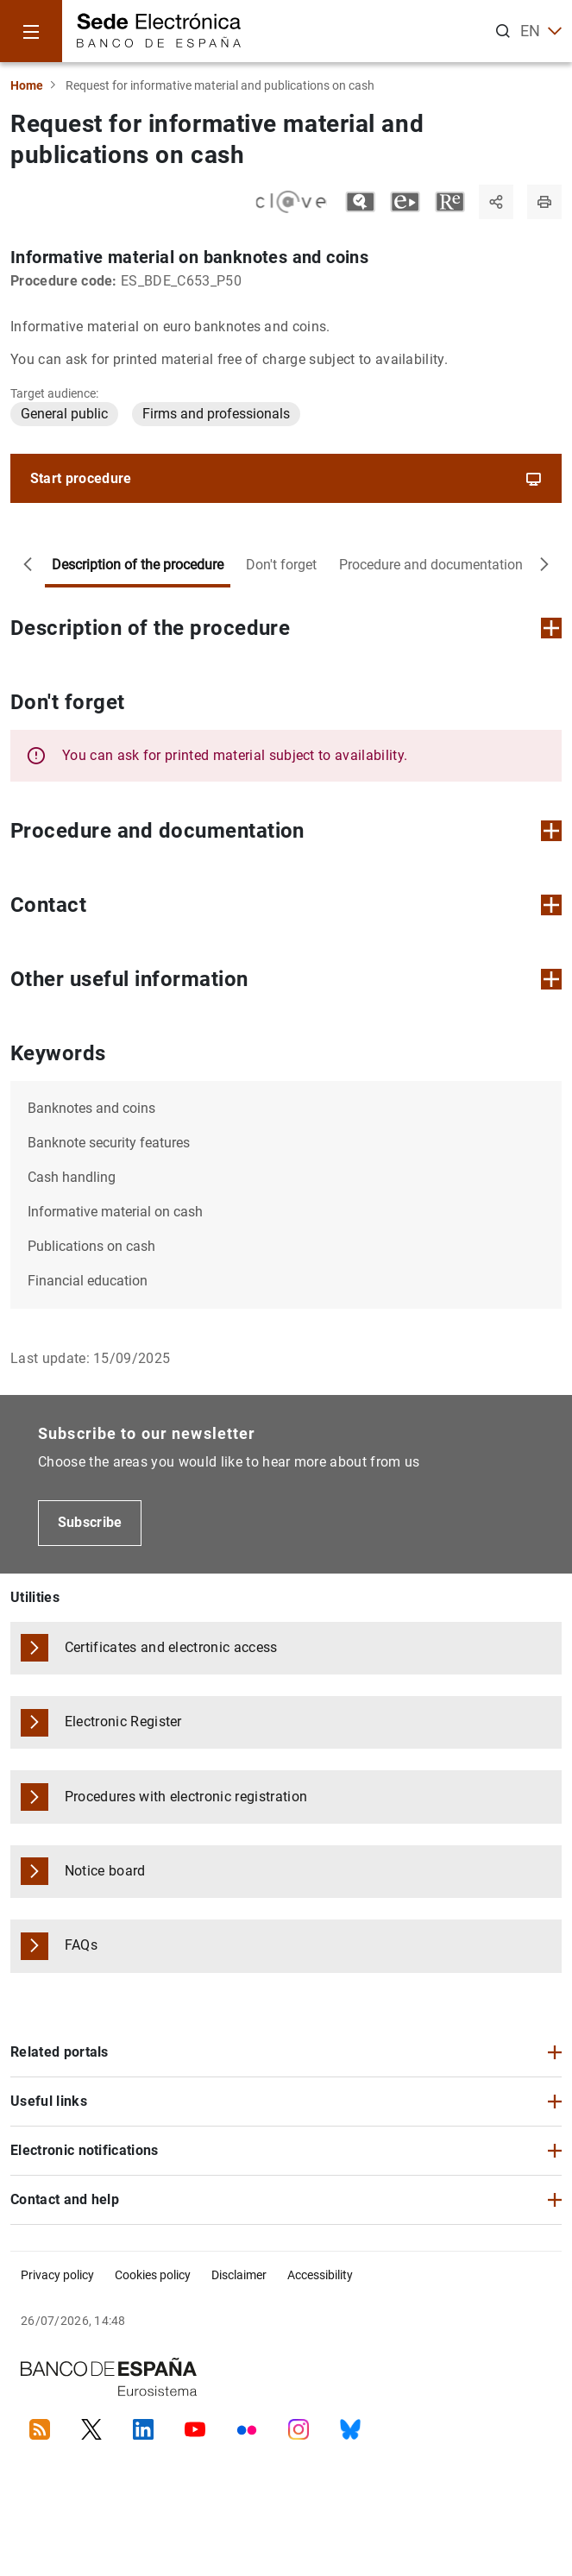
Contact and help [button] (64, 2199)
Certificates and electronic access (171, 1647)
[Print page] (544, 202)
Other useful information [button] (286, 979)
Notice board (105, 1871)
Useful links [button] (48, 2101)
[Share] (496, 202)
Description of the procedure (137, 564)
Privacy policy (57, 2275)
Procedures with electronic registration (186, 1796)
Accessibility (320, 2275)
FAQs (81, 1945)
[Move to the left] (27, 565)
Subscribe (90, 1522)
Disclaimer (239, 2275)
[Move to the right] (544, 565)
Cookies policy (153, 2275)
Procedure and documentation (431, 564)
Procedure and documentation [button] (286, 831)
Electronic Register (123, 1721)
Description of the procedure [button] (286, 628)
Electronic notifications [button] (84, 2150)
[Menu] (31, 31)
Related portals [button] (59, 2052)
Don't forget (281, 564)
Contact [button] (286, 905)
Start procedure (286, 478)
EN (541, 31)
